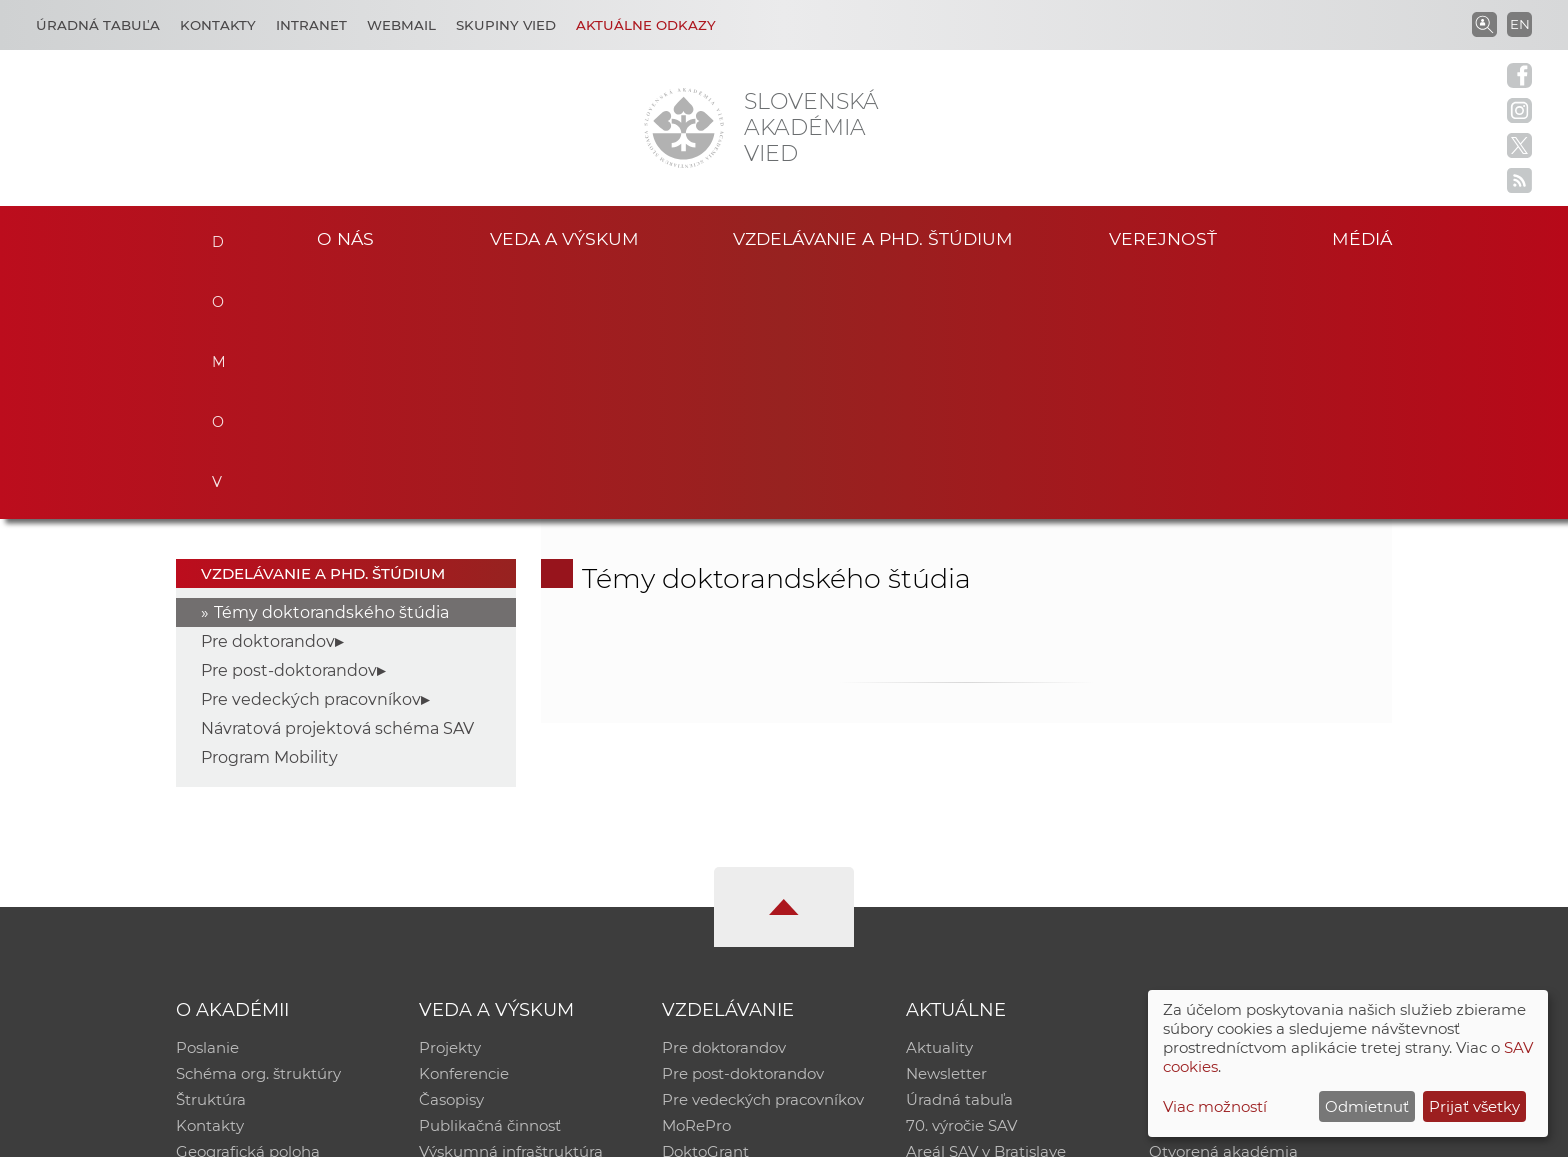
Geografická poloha (248, 905)
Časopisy (451, 853)
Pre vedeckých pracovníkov (311, 453)
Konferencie (464, 827)
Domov (216, 236)
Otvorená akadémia (1223, 905)
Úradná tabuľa (959, 853)
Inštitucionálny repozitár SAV (1256, 801)
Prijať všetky (1474, 1106)
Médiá (1362, 238)
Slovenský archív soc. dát (1240, 827)
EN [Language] (1520, 24)
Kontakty (218, 25)
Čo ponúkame (959, 931)
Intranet (311, 25)
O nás (345, 238)
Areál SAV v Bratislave (986, 905)
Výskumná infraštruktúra (511, 905)
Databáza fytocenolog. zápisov (1261, 853)
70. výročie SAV (961, 879)
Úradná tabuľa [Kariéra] (98, 25)
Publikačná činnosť (490, 879)
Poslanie (207, 801)
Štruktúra (211, 853)
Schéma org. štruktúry (258, 827)
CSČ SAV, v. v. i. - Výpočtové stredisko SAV (474, 1132)
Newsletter (946, 827)
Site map (1079, 1132)
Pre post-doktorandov (289, 424)
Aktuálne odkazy (646, 25)
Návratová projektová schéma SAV (337, 482)
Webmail (401, 25)
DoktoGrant (705, 905)
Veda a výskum (564, 238)
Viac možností (1215, 1106)
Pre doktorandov (268, 395)
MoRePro (696, 879)
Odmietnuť (1367, 1106)
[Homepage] (684, 128)
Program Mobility (269, 511)
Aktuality (939, 801)
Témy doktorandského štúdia (331, 366)
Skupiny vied (506, 25)
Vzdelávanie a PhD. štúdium (873, 238)
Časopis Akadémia (1218, 879)
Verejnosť (1163, 238)
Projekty (450, 801)
